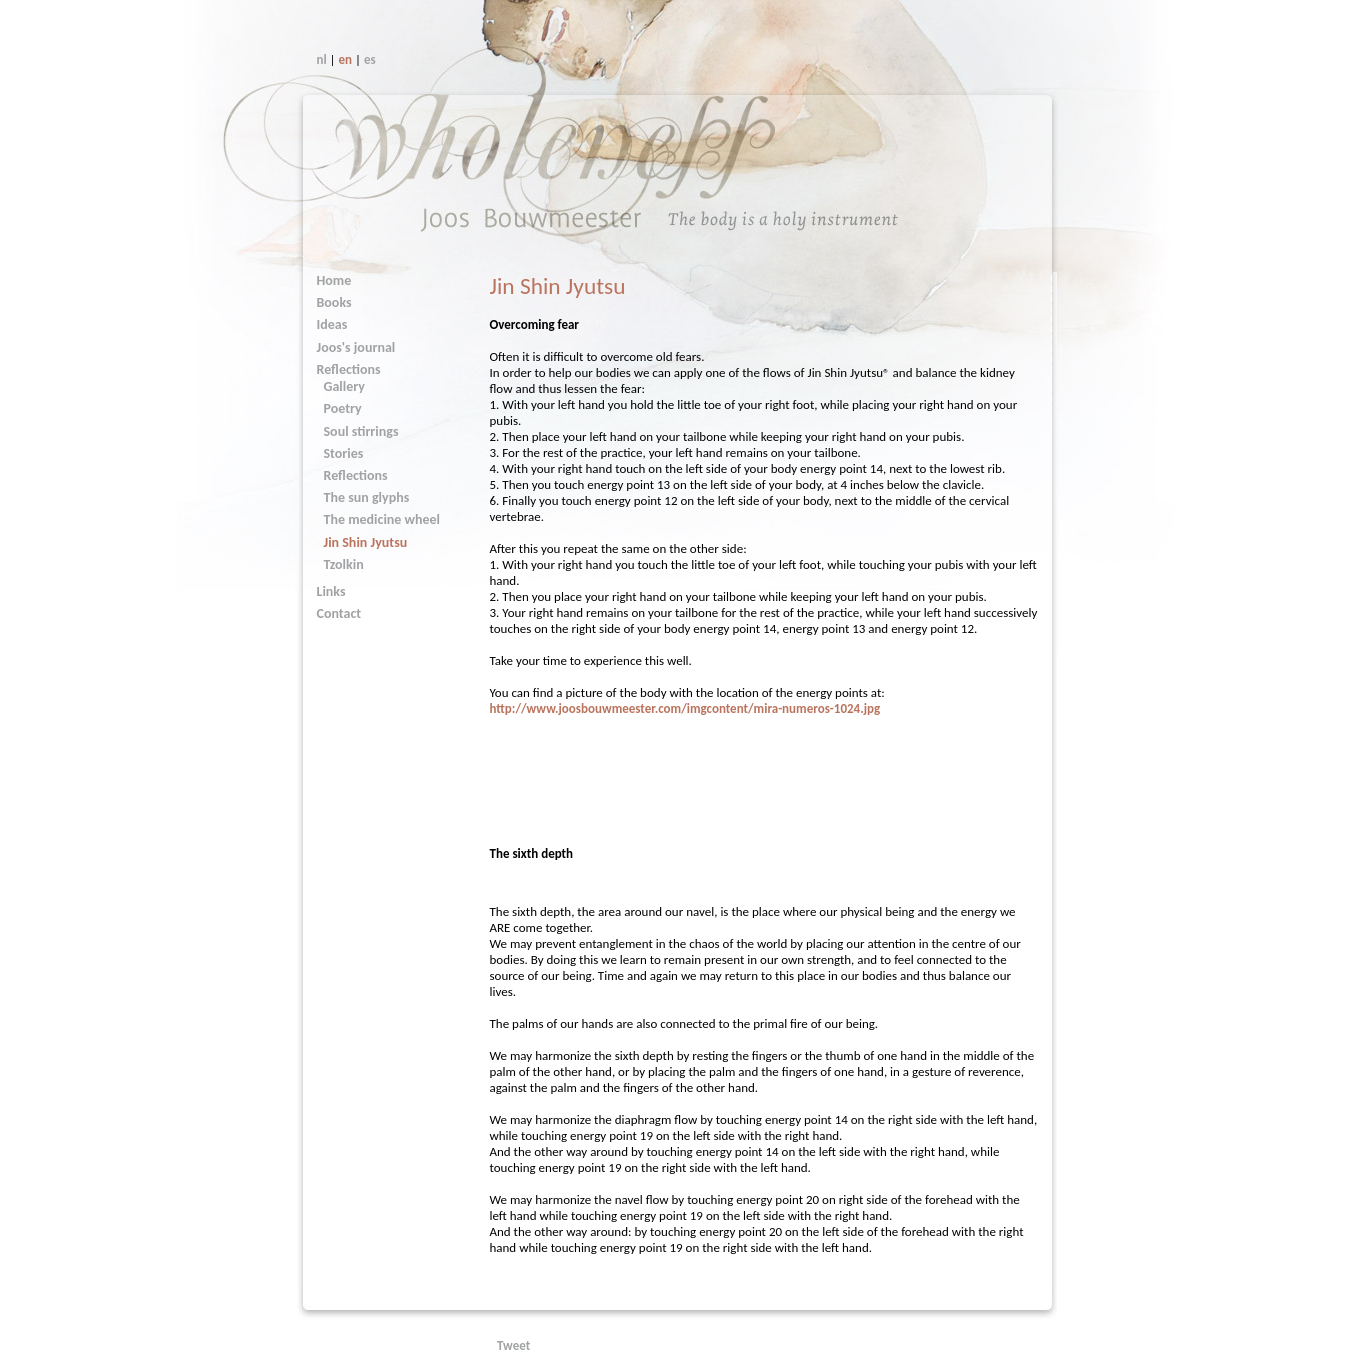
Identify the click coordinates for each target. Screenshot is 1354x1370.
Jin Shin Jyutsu (366, 542)
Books (334, 302)
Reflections (349, 369)
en (346, 59)
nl (322, 59)
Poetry (343, 408)
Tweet (513, 1345)
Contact (339, 613)
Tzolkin (344, 564)
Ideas (332, 324)
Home (334, 280)
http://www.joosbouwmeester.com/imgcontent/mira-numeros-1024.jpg (684, 708)
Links (331, 591)
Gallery (344, 386)
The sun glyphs (367, 497)
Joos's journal (356, 347)
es (370, 59)
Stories (344, 453)
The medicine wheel (382, 519)
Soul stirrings (361, 431)
